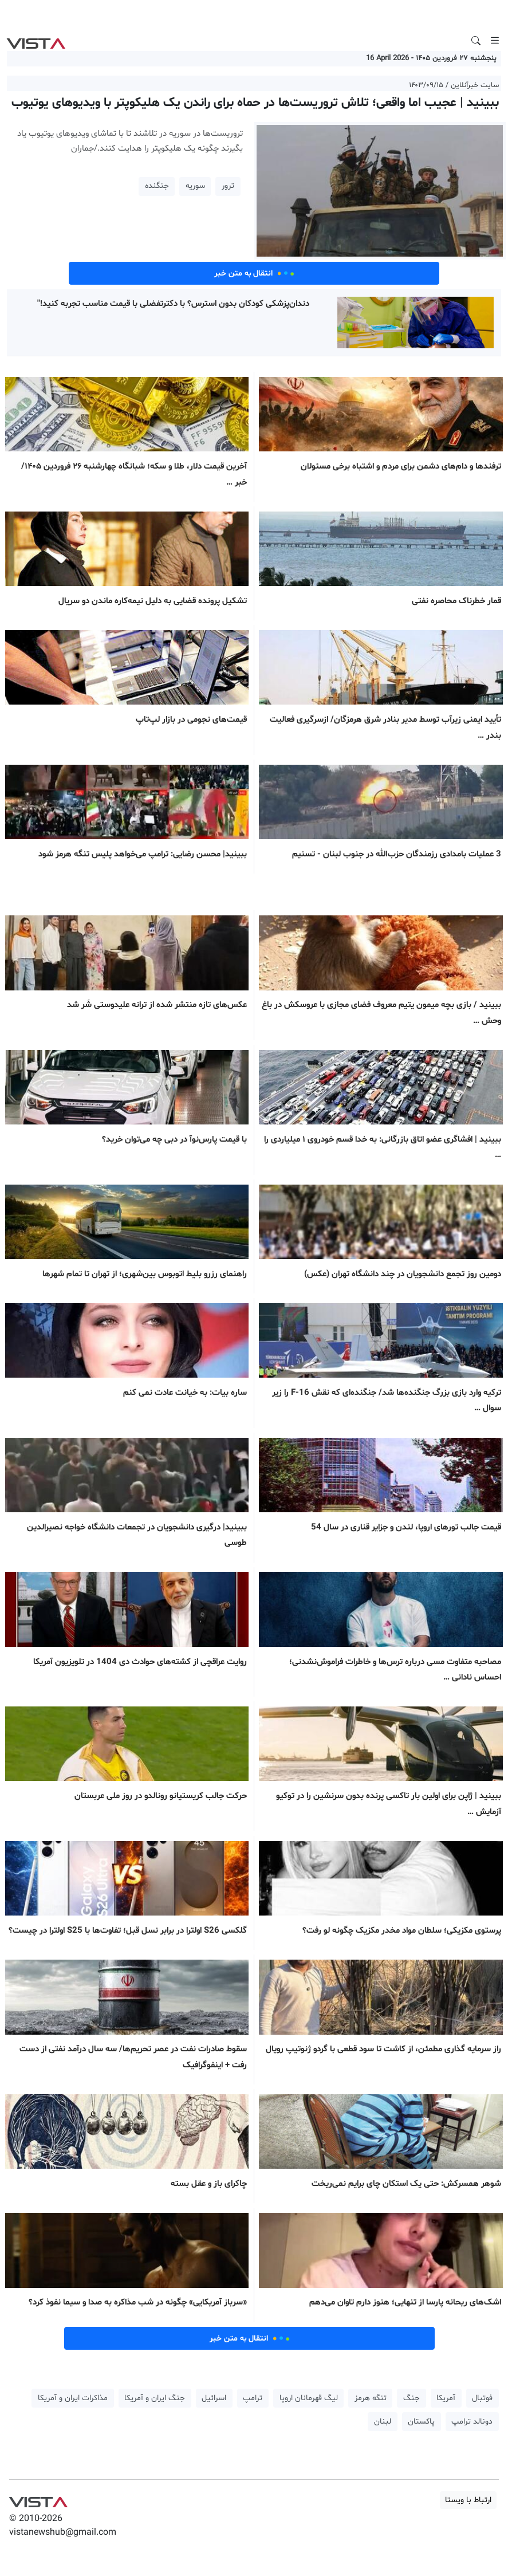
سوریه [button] (195, 185)
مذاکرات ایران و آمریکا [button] (73, 2398)
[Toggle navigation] (495, 40)
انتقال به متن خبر (254, 273)
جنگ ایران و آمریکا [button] (154, 2398)
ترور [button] (228, 185)
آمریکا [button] (445, 2398)
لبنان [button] (382, 2421)
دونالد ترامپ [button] (472, 2421)
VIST (36, 40)
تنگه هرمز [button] (371, 2398)
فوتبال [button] (482, 2398)
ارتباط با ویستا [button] (468, 2500)
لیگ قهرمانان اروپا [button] (308, 2398)
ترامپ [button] (252, 2398)
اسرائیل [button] (214, 2398)
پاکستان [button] (421, 2421)
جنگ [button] (411, 2398)
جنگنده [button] (157, 185)
